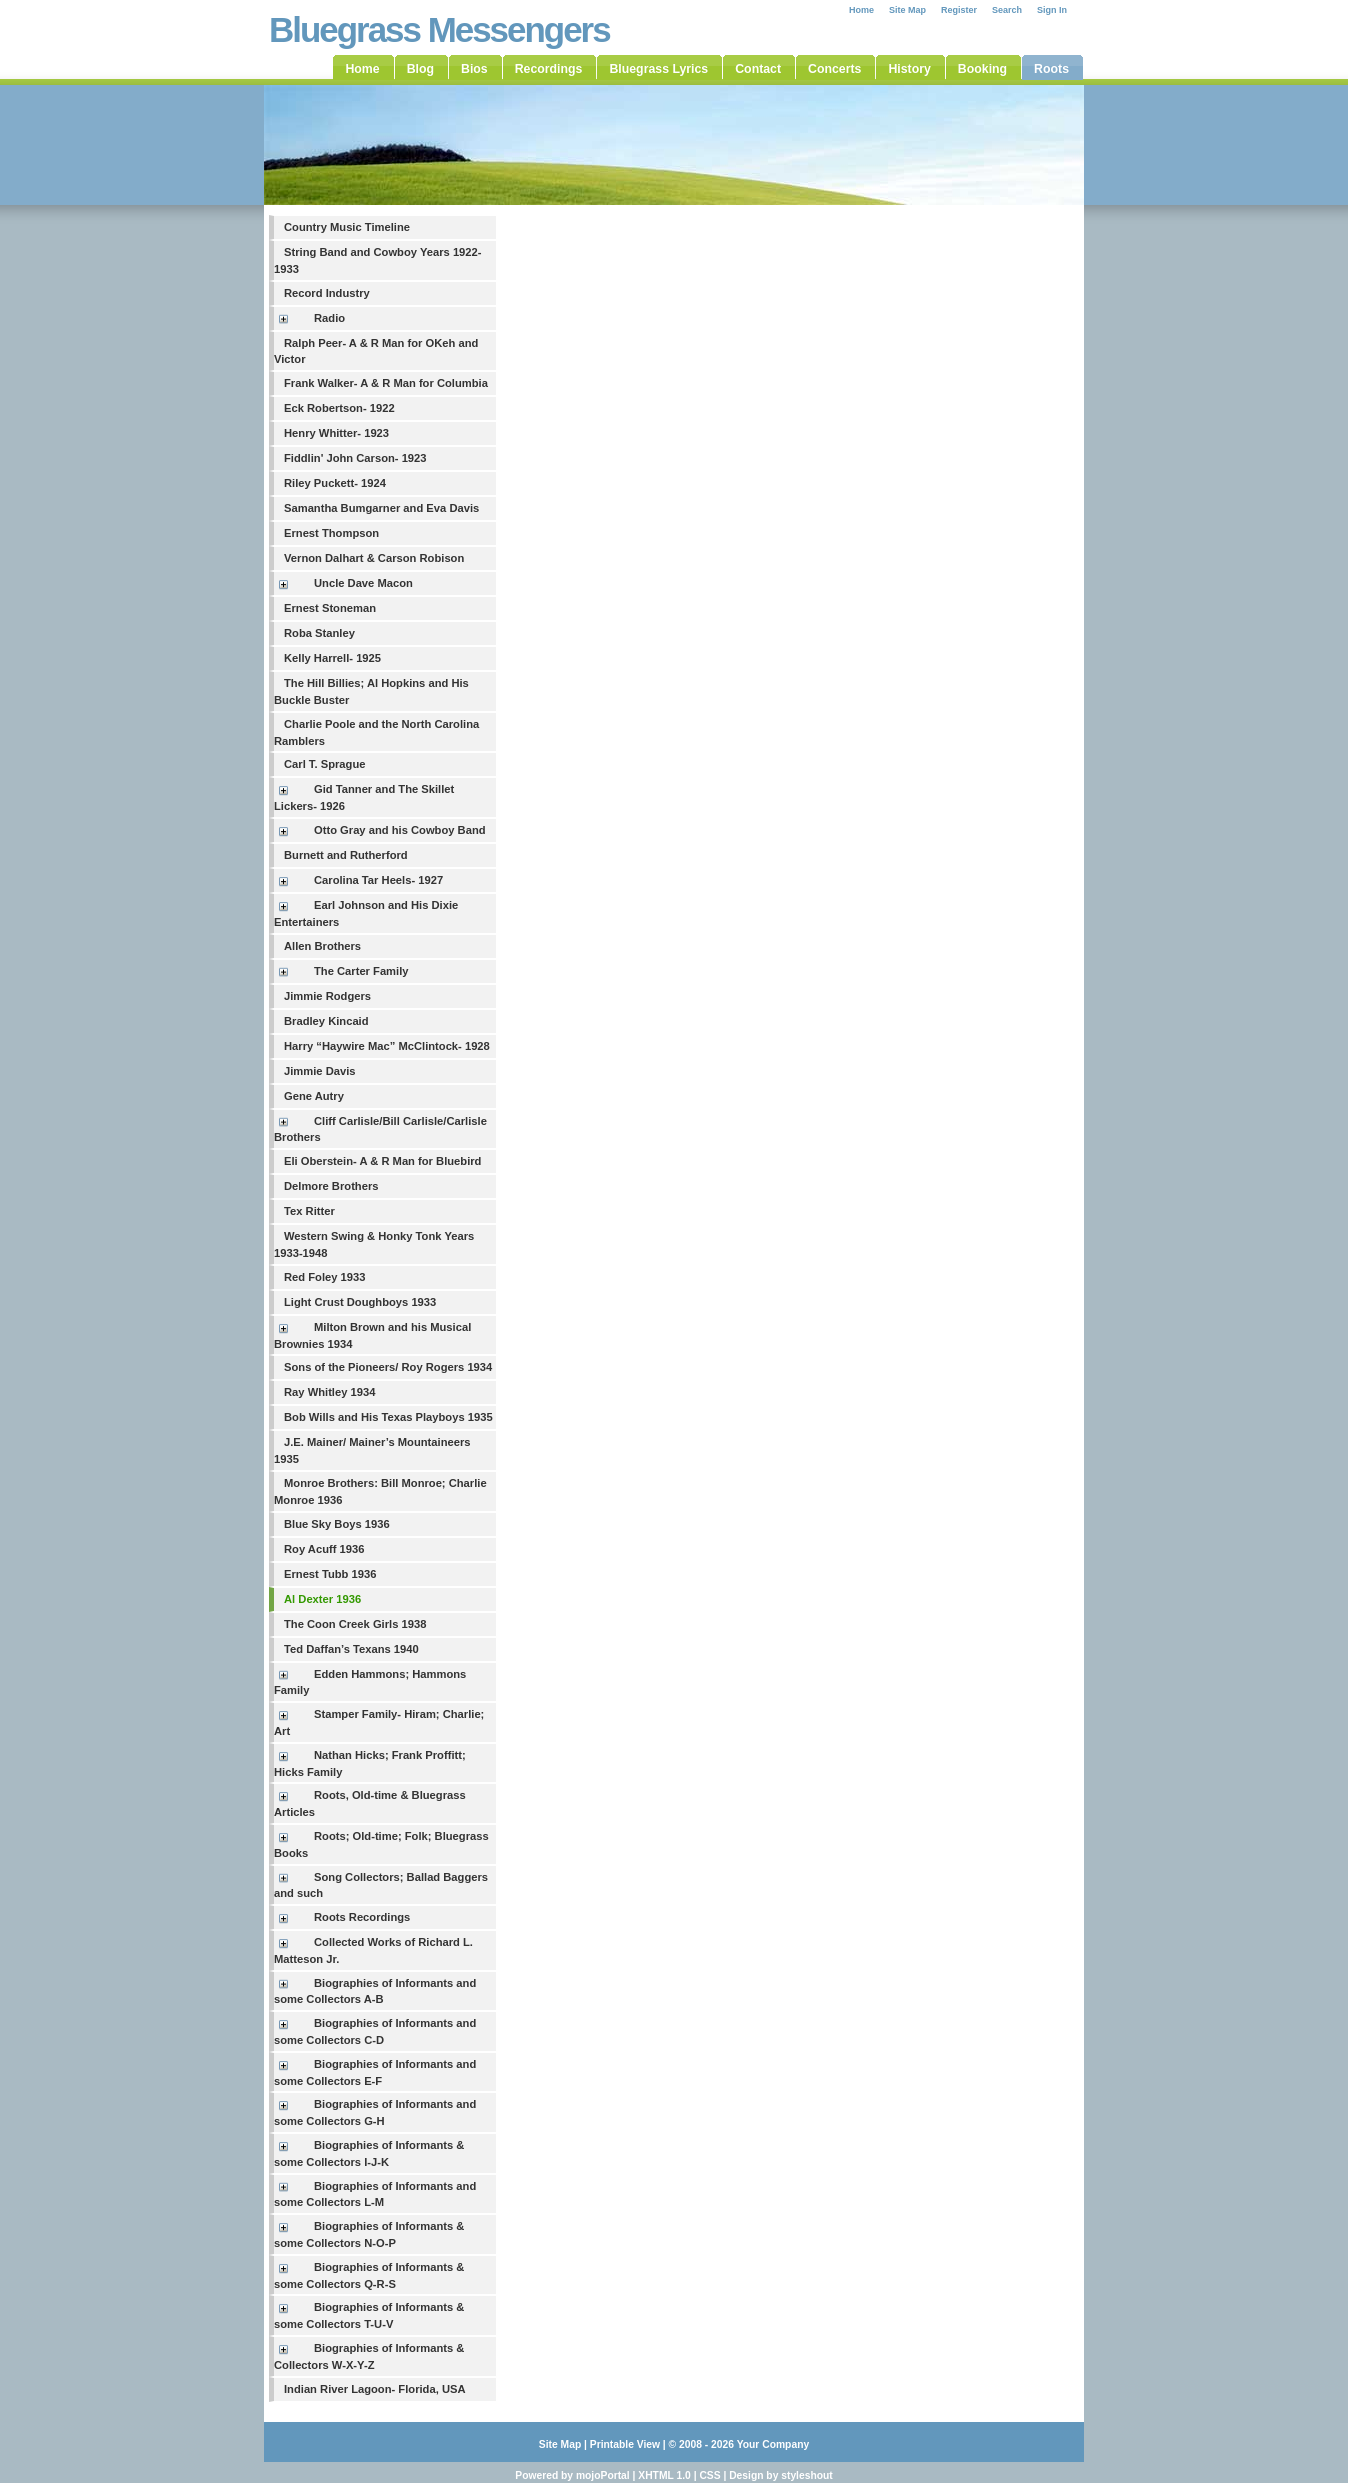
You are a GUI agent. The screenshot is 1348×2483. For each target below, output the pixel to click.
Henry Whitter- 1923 (336, 433)
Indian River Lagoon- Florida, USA (375, 2389)
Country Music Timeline (347, 227)
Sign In (1052, 10)
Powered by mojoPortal (572, 2475)
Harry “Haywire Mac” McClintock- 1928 (387, 1046)
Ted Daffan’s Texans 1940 (351, 1649)
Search (1007, 10)
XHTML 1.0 (664, 2475)
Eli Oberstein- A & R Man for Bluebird (382, 1161)
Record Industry (327, 293)
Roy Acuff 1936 (324, 1549)
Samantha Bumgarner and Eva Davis (381, 508)
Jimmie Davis (320, 1071)
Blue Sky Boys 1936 (337, 1524)
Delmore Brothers (331, 1186)
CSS (709, 2475)
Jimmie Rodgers (327, 996)
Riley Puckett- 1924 (335, 483)
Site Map (907, 10)
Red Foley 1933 (324, 1277)
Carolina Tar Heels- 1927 (378, 880)
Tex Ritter (309, 1211)
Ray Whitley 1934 (329, 1392)
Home (861, 10)
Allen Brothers (322, 946)
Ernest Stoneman (330, 608)
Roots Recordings (362, 1917)
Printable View (625, 2444)
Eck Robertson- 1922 (339, 408)
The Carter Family (361, 971)
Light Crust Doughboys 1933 (360, 1302)
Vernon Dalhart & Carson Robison (374, 558)
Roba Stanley (319, 633)
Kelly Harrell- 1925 (332, 658)
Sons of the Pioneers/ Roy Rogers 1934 (388, 1367)
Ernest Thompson (331, 533)
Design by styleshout (781, 2475)
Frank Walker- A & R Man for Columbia (386, 383)
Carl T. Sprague (324, 764)
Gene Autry (314, 1096)
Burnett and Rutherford (346, 855)
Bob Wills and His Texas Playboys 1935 (388, 1417)
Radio (329, 318)
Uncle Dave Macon (363, 583)
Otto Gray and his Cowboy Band (400, 830)
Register (959, 10)
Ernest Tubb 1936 (330, 1574)
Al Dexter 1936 (322, 1599)
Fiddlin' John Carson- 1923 (355, 458)
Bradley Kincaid (326, 1021)
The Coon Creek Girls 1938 (355, 1624)
